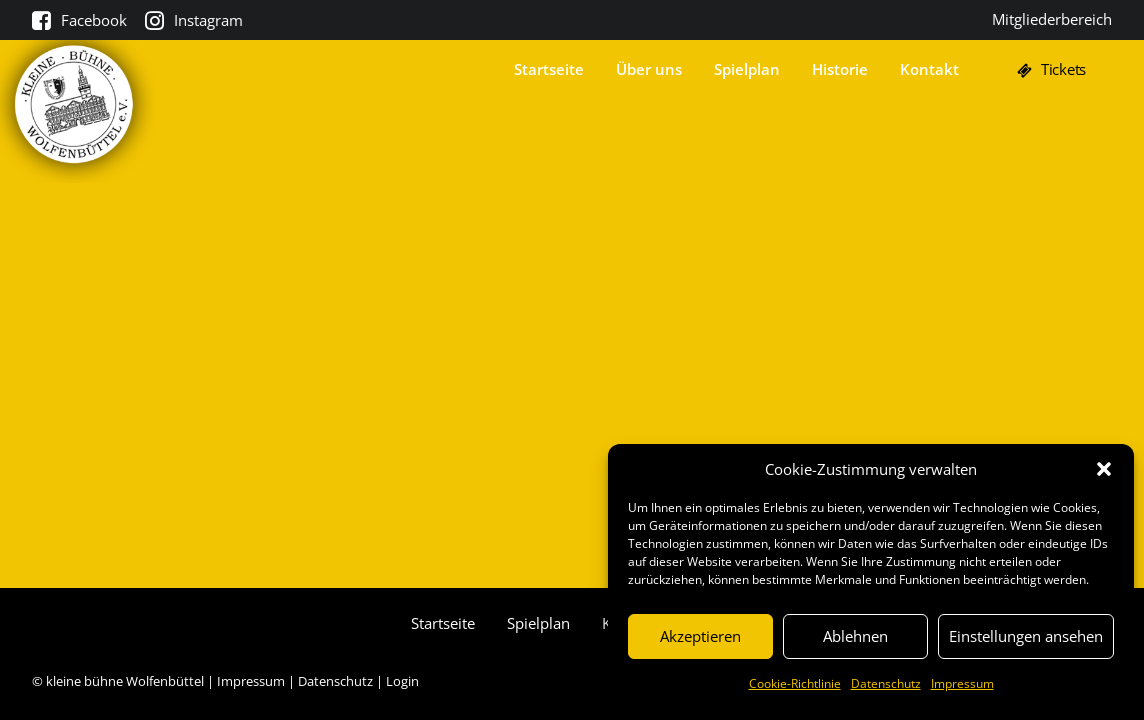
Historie (840, 76)
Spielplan (747, 76)
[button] (1104, 469)
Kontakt (929, 76)
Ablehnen (855, 636)
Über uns (649, 76)
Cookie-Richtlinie (795, 683)
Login (402, 681)
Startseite (549, 76)
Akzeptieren (700, 636)
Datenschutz (886, 683)
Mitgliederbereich (1052, 19)
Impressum (962, 683)
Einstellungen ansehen (1026, 636)
